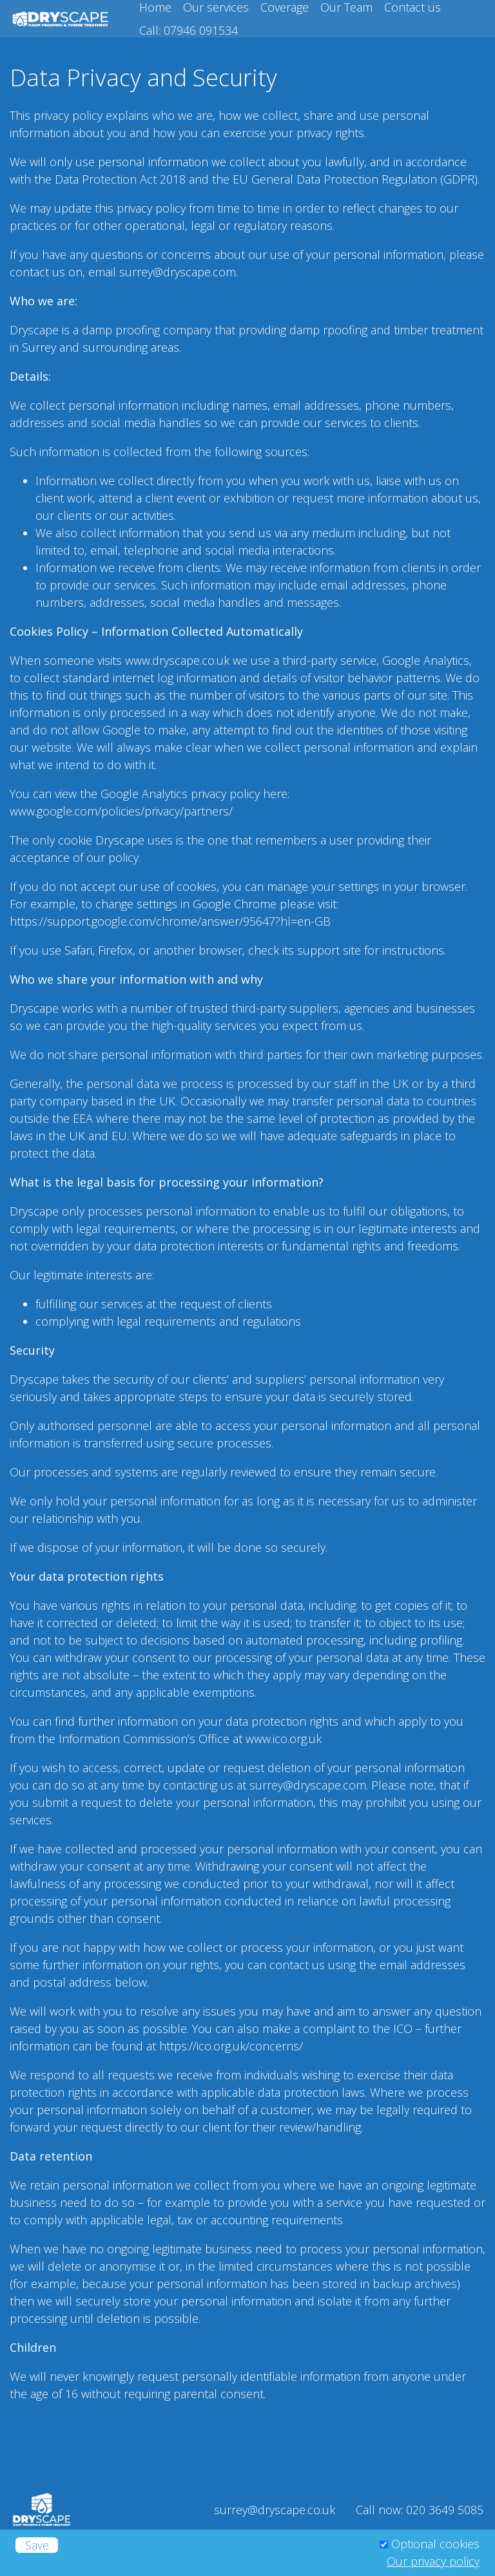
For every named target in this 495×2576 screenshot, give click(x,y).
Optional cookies (435, 2544)
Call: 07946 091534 (188, 30)
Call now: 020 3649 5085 (419, 2509)
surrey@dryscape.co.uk (274, 2509)
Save (37, 2545)
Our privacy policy (433, 2561)
